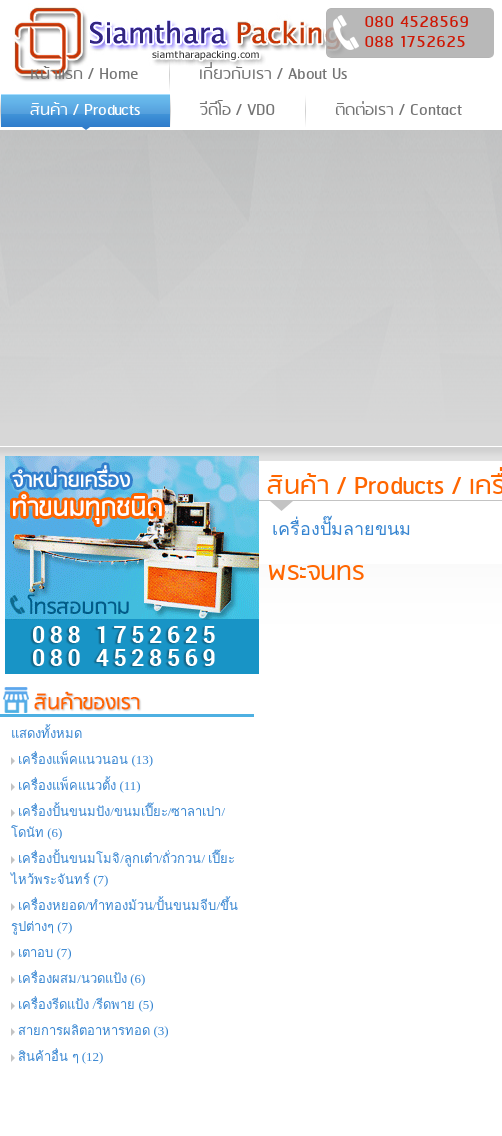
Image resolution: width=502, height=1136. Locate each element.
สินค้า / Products (355, 486)
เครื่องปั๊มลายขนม (341, 529)
